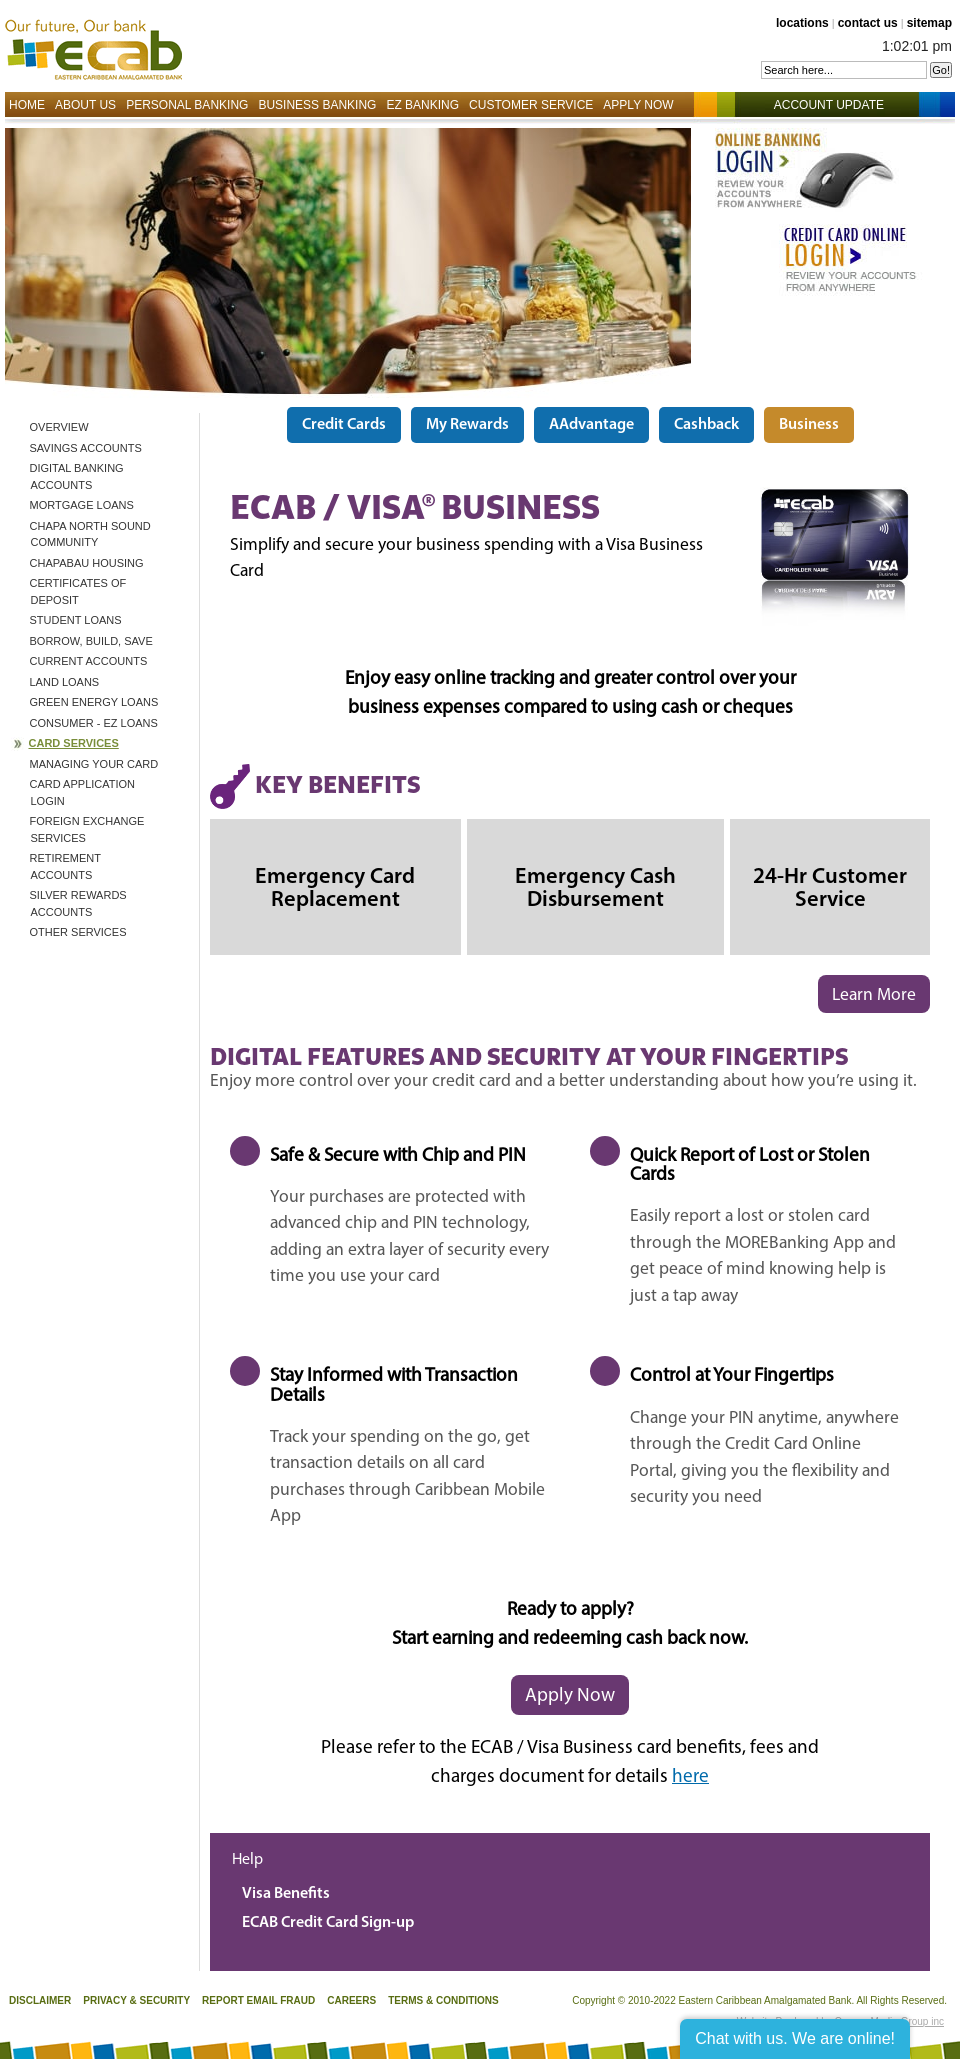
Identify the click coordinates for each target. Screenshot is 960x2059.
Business (809, 425)
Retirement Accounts (65, 866)
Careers (351, 2000)
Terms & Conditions (443, 2000)
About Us (85, 105)
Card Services (74, 743)
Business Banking (317, 105)
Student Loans (76, 620)
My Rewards (467, 425)
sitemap (929, 23)
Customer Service (531, 105)
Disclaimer (40, 2000)
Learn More (874, 995)
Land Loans (65, 682)
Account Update (839, 105)
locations (802, 23)
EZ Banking (422, 105)
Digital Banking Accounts (77, 476)
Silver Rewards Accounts (78, 903)
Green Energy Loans (94, 702)
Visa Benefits (286, 1894)
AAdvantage (591, 425)
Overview (59, 427)
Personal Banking (187, 105)
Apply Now (638, 105)
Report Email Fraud (258, 2000)
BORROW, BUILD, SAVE (91, 641)
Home (27, 105)
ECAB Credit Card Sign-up (328, 1923)
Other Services (78, 932)
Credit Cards (344, 425)
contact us (868, 23)
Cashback (706, 425)
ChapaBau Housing (87, 563)
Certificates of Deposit (78, 591)
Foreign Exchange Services (87, 829)
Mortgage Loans (82, 505)
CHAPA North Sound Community (90, 534)
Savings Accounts (86, 448)
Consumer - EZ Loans (94, 723)
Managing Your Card (94, 764)
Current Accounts (89, 661)
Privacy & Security (136, 2000)
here (690, 1777)
